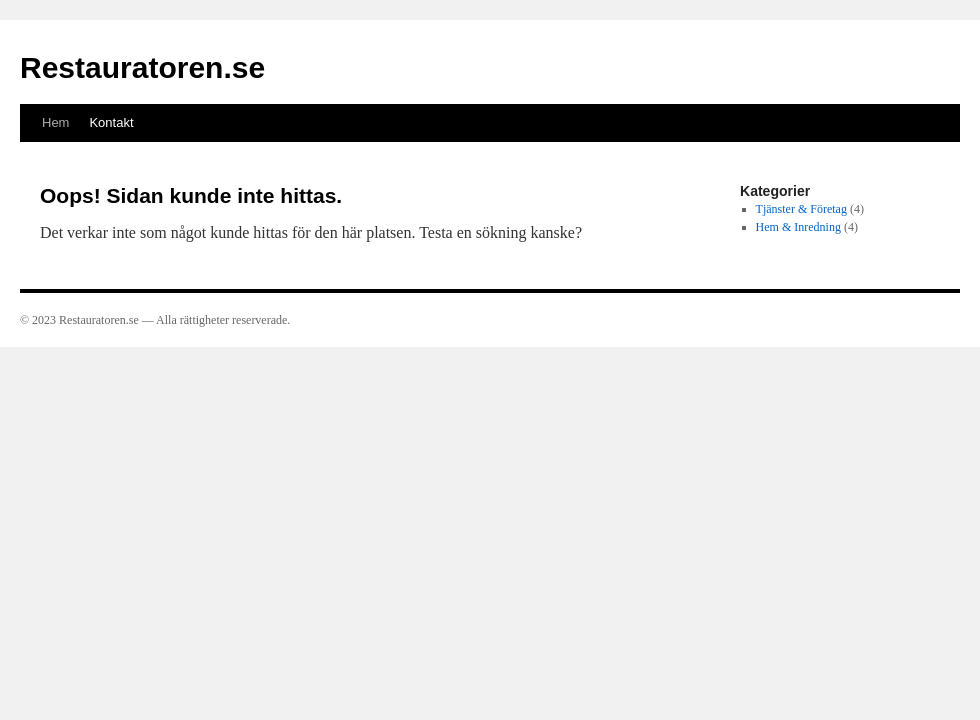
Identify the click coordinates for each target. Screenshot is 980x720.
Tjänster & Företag (801, 209)
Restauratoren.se (142, 67)
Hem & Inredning (798, 227)
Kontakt (111, 122)
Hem (55, 122)
